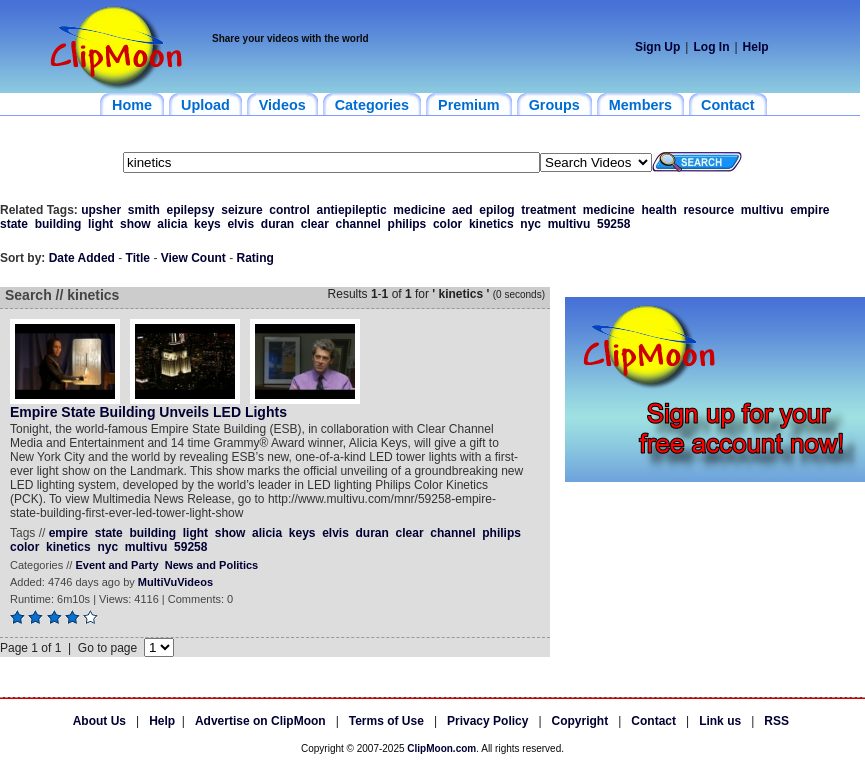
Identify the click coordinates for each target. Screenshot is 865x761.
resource (708, 210)
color (447, 224)
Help (756, 47)
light (100, 224)
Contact (653, 721)
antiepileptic (352, 210)
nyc (530, 224)
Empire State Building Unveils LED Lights (148, 412)
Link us (720, 721)
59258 (613, 224)
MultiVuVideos (175, 582)
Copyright (580, 721)
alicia (172, 224)
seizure (241, 210)
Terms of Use (386, 721)
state (14, 224)
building (58, 224)
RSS (776, 721)
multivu (762, 210)
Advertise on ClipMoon (260, 721)
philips (407, 224)
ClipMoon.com (441, 748)
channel (358, 224)
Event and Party (116, 565)
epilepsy (191, 210)
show (135, 224)
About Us (99, 721)
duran (277, 224)
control (289, 210)
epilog (496, 210)
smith (144, 210)
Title (138, 258)
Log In (711, 47)
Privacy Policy (487, 721)
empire (809, 210)
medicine (419, 210)
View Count (193, 258)
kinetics (491, 224)
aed (462, 210)
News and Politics (212, 565)
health (658, 210)
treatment (548, 210)
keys (207, 224)
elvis (240, 224)
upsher (101, 210)
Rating (255, 258)
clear (315, 224)
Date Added (82, 258)
